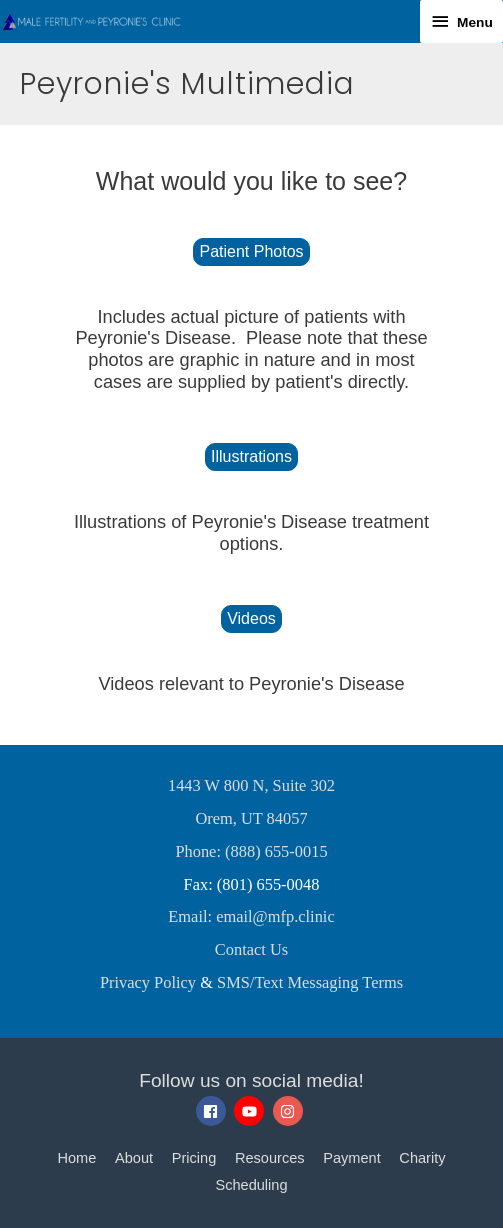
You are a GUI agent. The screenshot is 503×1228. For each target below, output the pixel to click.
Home (76, 1158)
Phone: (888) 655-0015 (251, 851)
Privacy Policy (148, 982)
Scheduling (251, 1185)
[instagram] (290, 1111)
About (134, 1158)
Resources (270, 1158)
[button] (251, 252)
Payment (352, 1158)
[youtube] (251, 1111)
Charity (422, 1158)
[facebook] (213, 1111)
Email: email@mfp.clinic (251, 916)
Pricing (194, 1158)
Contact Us (251, 949)
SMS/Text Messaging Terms (310, 982)
